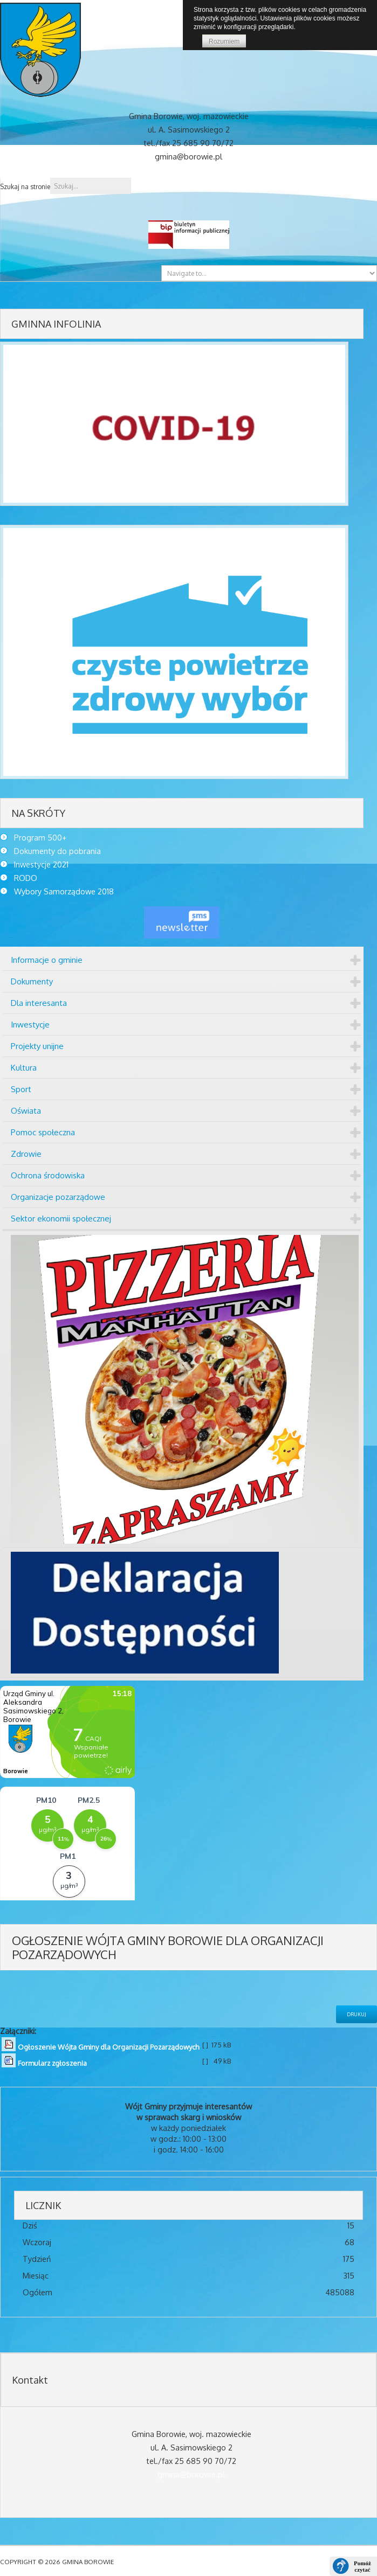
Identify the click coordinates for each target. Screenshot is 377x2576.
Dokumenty (32, 981)
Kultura (24, 1068)
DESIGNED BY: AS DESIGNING (263, 2562)
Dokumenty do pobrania (57, 851)
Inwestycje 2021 (41, 864)
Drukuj (356, 2014)
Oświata (26, 1111)
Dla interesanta (39, 1003)
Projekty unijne (37, 1046)
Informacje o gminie (47, 960)
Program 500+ (40, 837)
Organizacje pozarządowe (58, 1197)
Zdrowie (26, 1154)
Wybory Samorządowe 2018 (64, 891)
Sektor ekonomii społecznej (61, 1218)
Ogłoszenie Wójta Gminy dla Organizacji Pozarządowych (108, 2047)
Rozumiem (224, 41)
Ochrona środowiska (48, 1175)
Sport (21, 1089)
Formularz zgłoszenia (52, 2063)
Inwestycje (30, 1024)
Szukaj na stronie (25, 187)
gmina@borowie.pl (191, 2474)
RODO (25, 878)
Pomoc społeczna (43, 1132)
